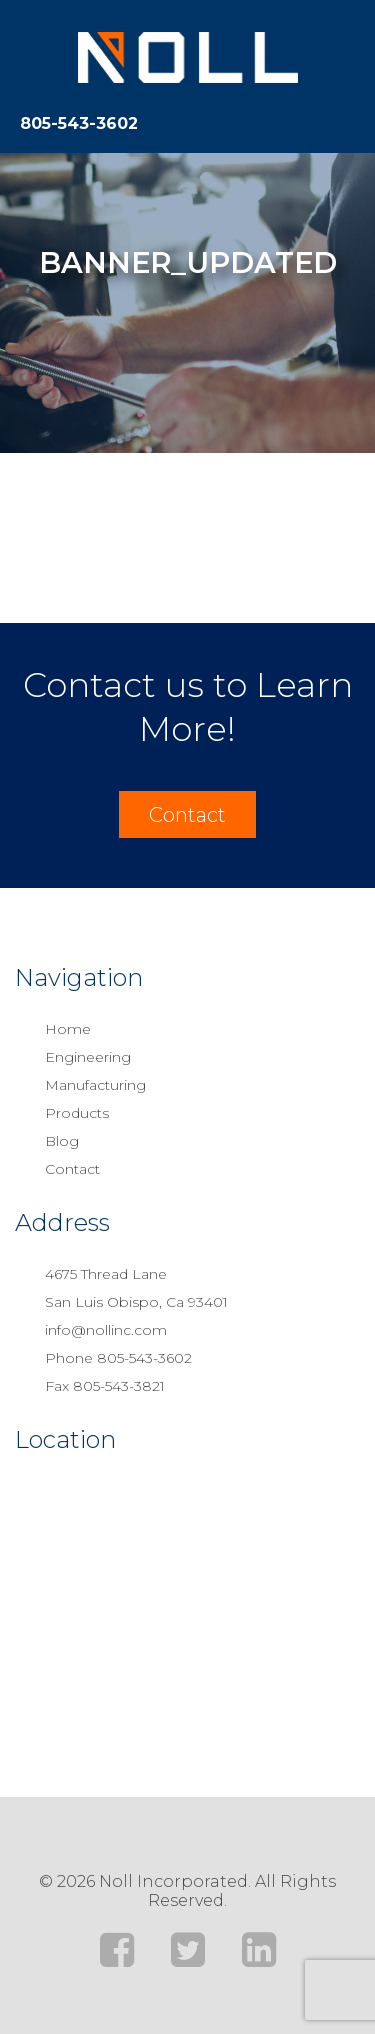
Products (77, 1113)
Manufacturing (95, 1085)
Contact (187, 815)
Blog (62, 1141)
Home (68, 1029)
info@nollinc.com (106, 1330)
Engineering (88, 1057)
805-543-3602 (79, 123)
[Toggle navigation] (345, 120)
